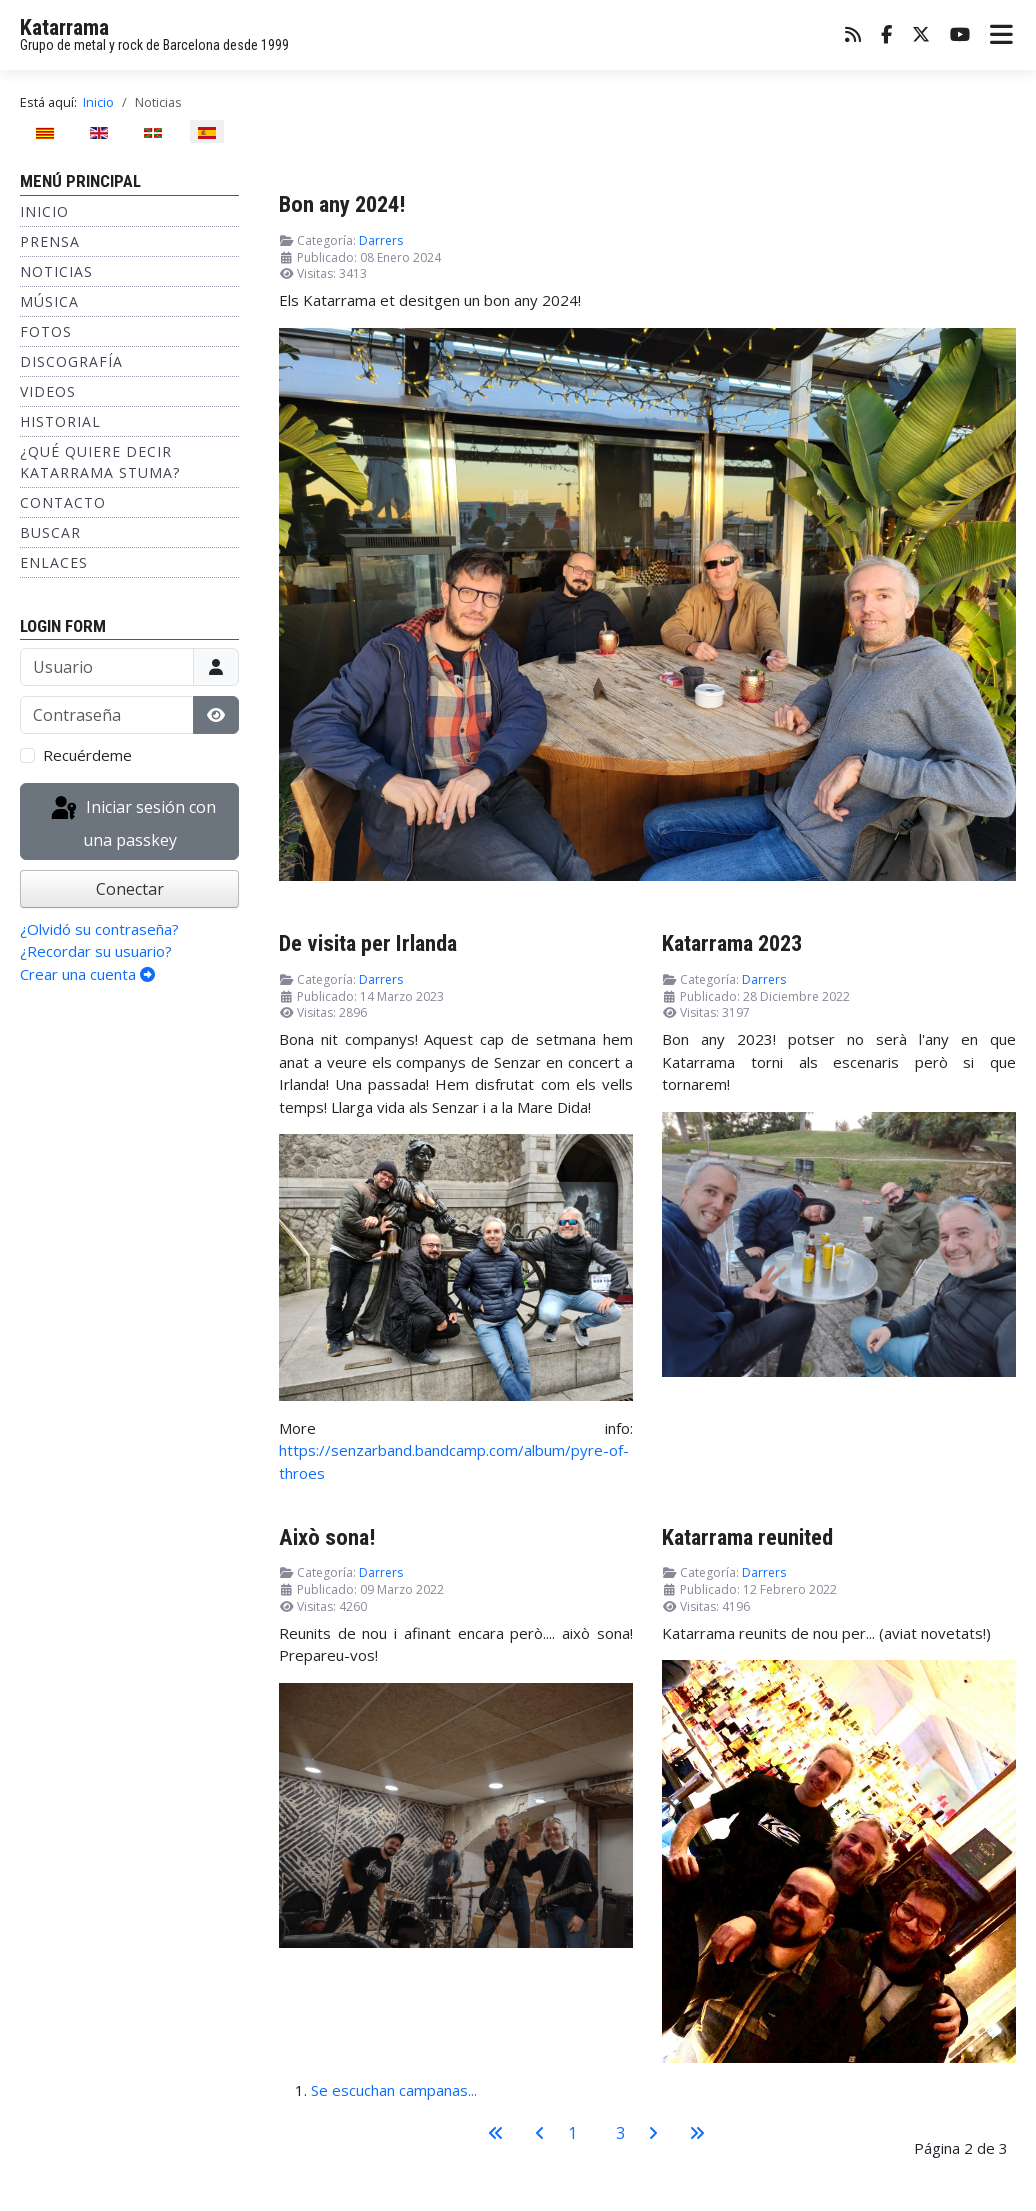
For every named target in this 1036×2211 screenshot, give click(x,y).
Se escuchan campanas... (394, 2090)
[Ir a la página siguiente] (653, 2133)
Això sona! (327, 1537)
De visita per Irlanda (368, 943)
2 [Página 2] (596, 2133)
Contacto (63, 502)
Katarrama (64, 27)
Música (49, 301)
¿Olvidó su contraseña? (99, 929)
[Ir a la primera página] (496, 2133)
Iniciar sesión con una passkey (132, 822)
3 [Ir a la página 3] (620, 2133)
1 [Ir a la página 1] (572, 2133)
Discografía (71, 361)
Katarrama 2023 (732, 943)
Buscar (50, 532)
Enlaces (54, 562)
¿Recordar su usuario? (96, 951)
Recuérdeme (87, 755)
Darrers (381, 240)
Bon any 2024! (342, 204)
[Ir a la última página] (697, 2133)
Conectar (130, 889)
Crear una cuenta (87, 974)
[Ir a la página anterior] (540, 2133)
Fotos (46, 331)
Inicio (44, 211)
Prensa (50, 241)
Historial (60, 421)
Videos (48, 391)
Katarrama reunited (747, 1537)
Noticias (56, 271)
